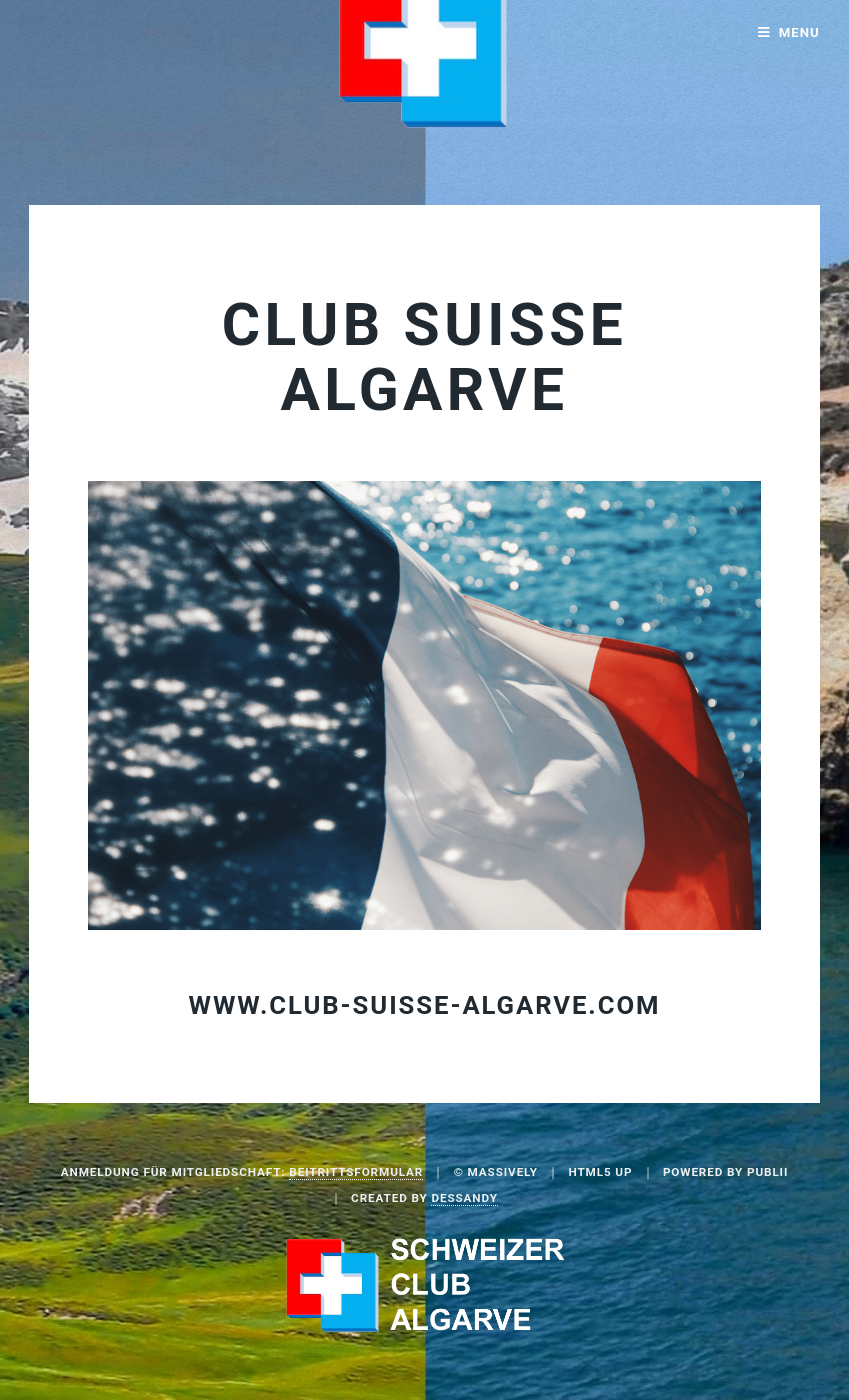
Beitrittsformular (356, 1172)
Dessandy (464, 1198)
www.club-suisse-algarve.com (425, 1005)
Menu (799, 32)
